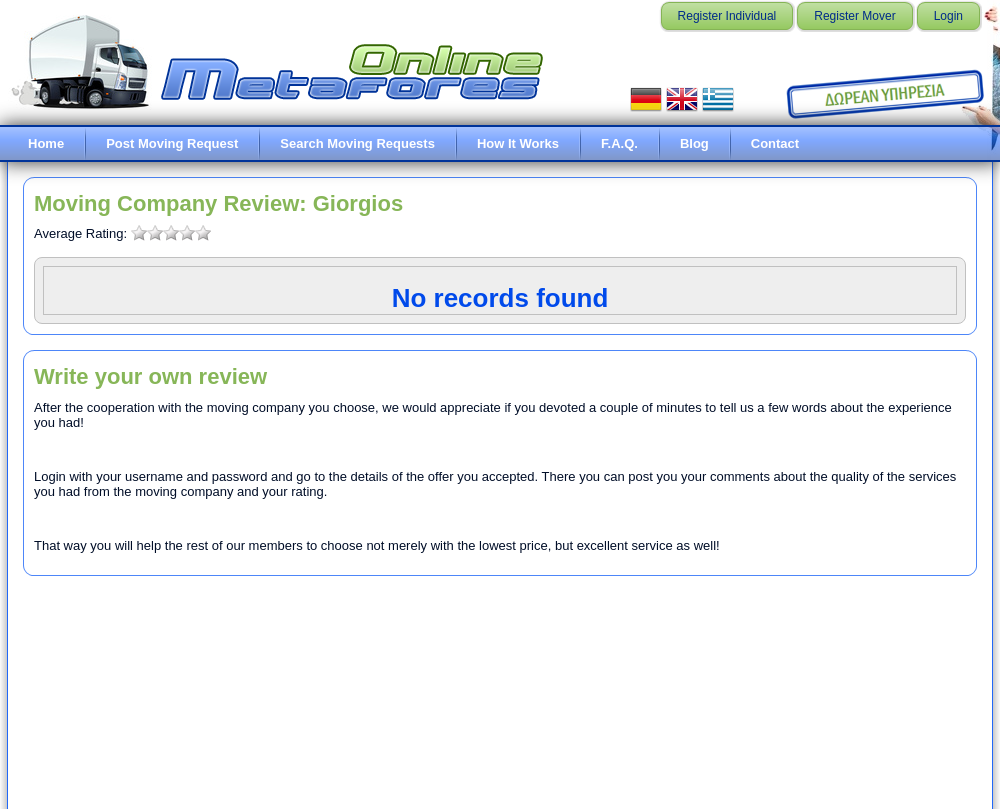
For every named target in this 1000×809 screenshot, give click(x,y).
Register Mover (854, 16)
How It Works (518, 143)
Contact (775, 143)
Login (948, 16)
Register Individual (727, 16)
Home (46, 143)
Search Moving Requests (357, 143)
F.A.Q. (619, 143)
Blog (694, 143)
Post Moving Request (172, 143)
